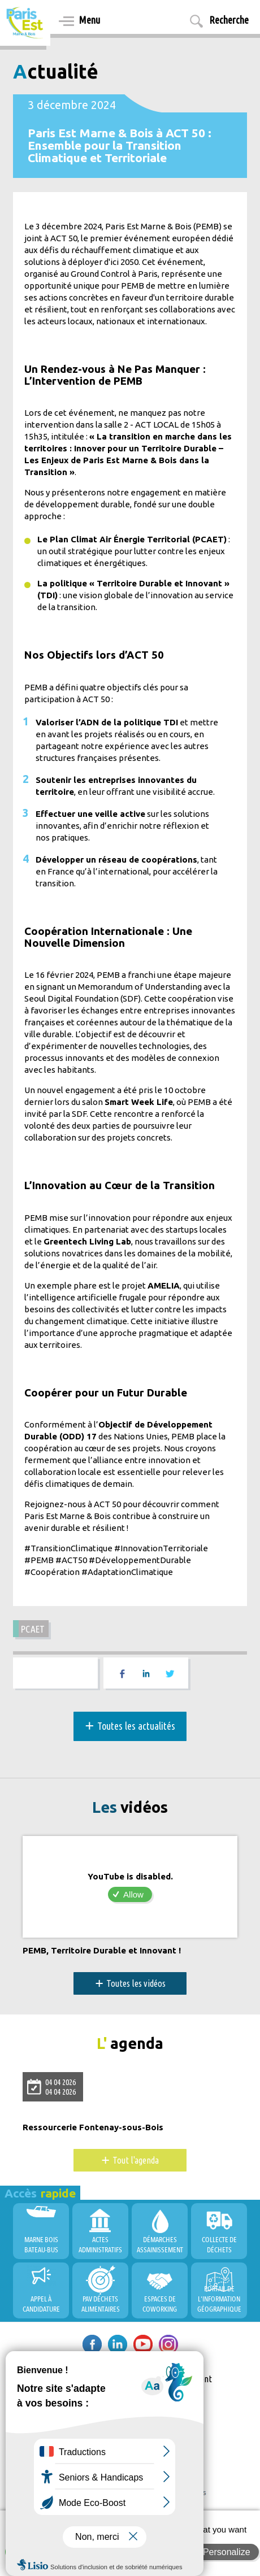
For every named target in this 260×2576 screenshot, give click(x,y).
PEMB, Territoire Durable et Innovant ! (102, 1950)
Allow (133, 1894)
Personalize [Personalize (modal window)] (226, 2552)
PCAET (33, 1629)
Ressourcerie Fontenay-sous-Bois (93, 2127)
